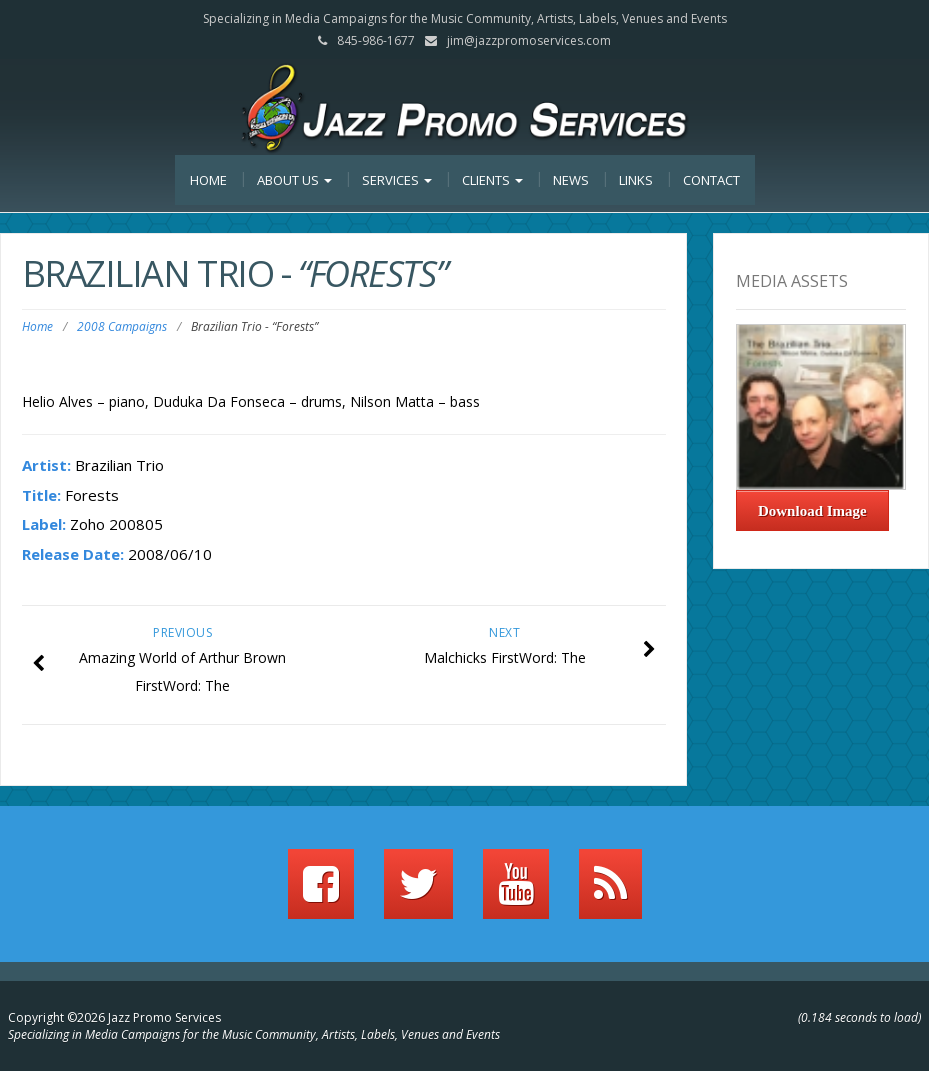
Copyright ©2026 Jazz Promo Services (114, 1017)
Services (397, 180)
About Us (294, 180)
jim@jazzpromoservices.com (529, 40)
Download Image (812, 511)
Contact (711, 180)
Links (636, 180)
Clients (492, 180)
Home (208, 180)
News (571, 180)
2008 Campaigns (122, 326)
